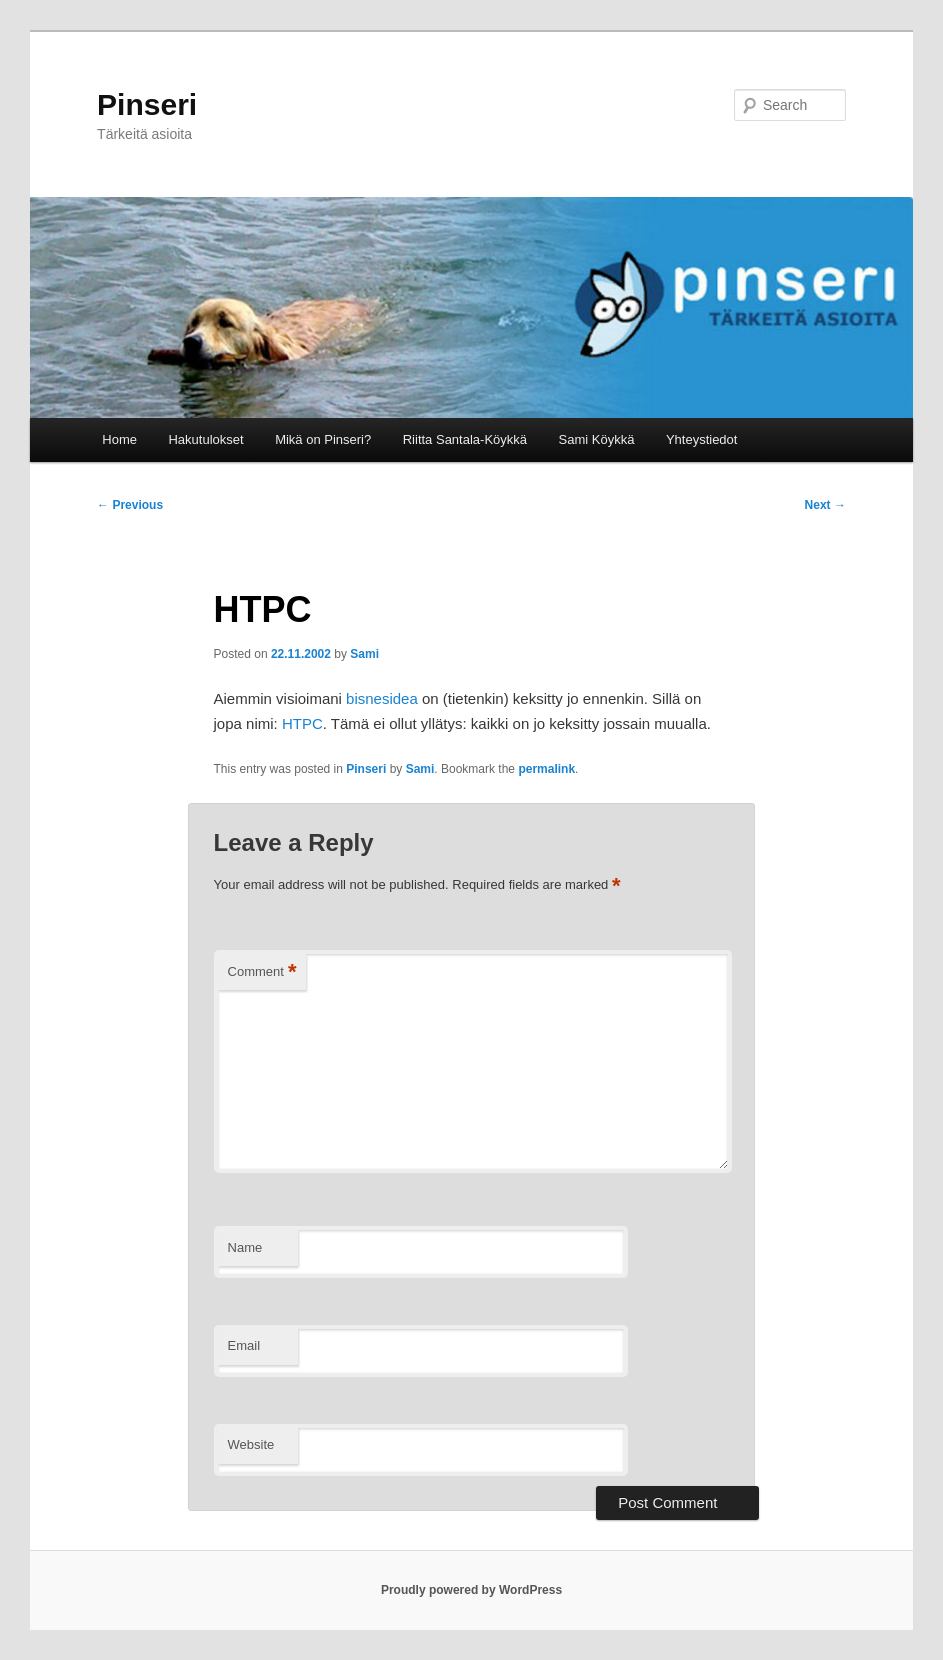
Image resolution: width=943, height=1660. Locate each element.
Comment (262, 972)
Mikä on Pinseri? (323, 439)
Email (244, 1345)
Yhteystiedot (702, 439)
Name (245, 1247)
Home (119, 439)
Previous (130, 505)
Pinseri (147, 104)
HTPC (302, 723)
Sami (364, 654)
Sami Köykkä (597, 439)
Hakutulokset (205, 439)
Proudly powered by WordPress (471, 1590)
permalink (546, 769)
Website (251, 1444)
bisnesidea (382, 698)
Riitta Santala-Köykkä (465, 439)
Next (825, 505)
